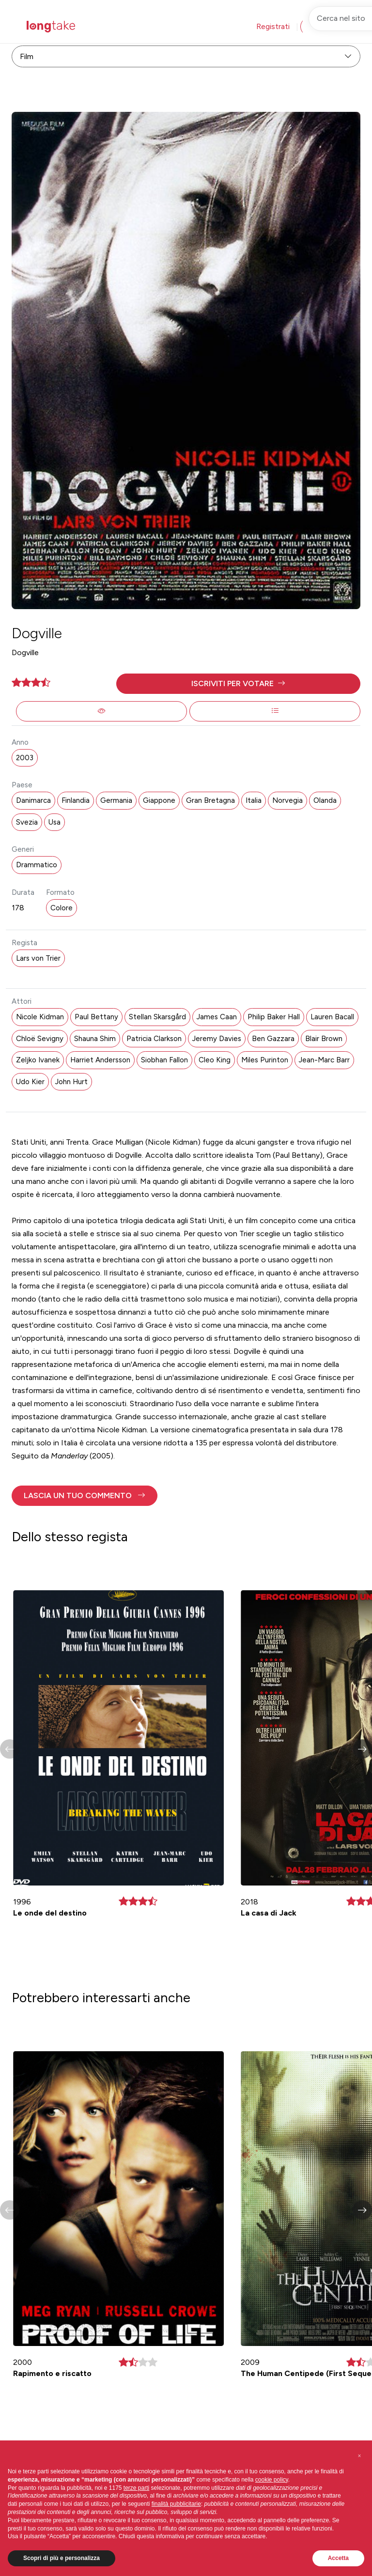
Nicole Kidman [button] (40, 1016)
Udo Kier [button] (30, 1081)
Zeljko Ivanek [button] (38, 1060)
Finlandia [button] (76, 800)
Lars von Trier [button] (38, 958)
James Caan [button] (217, 1016)
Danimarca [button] (33, 800)
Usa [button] (54, 822)
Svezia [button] (27, 822)
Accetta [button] (338, 2558)
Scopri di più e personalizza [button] (61, 2558)
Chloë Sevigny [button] (39, 1038)
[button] (238, 684)
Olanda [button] (325, 800)
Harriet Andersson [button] (100, 1060)
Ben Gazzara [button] (273, 1038)
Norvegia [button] (287, 800)
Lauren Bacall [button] (332, 1016)
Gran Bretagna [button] (210, 800)
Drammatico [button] (36, 864)
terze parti (136, 2487)
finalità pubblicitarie (176, 2503)
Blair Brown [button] (323, 1038)
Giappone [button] (159, 800)
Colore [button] (61, 908)
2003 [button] (24, 757)
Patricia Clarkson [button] (154, 1038)
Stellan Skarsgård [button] (157, 1016)
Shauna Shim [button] (95, 1038)
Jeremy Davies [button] (216, 1038)
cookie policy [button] (271, 2479)
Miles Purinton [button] (264, 1060)
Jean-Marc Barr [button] (324, 1060)
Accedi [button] (321, 26)
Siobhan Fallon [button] (164, 1060)
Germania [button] (116, 800)
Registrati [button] (273, 26)
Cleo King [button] (215, 1060)
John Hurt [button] (71, 1081)
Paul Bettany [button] (96, 1016)
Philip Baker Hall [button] (274, 1016)
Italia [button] (254, 800)
